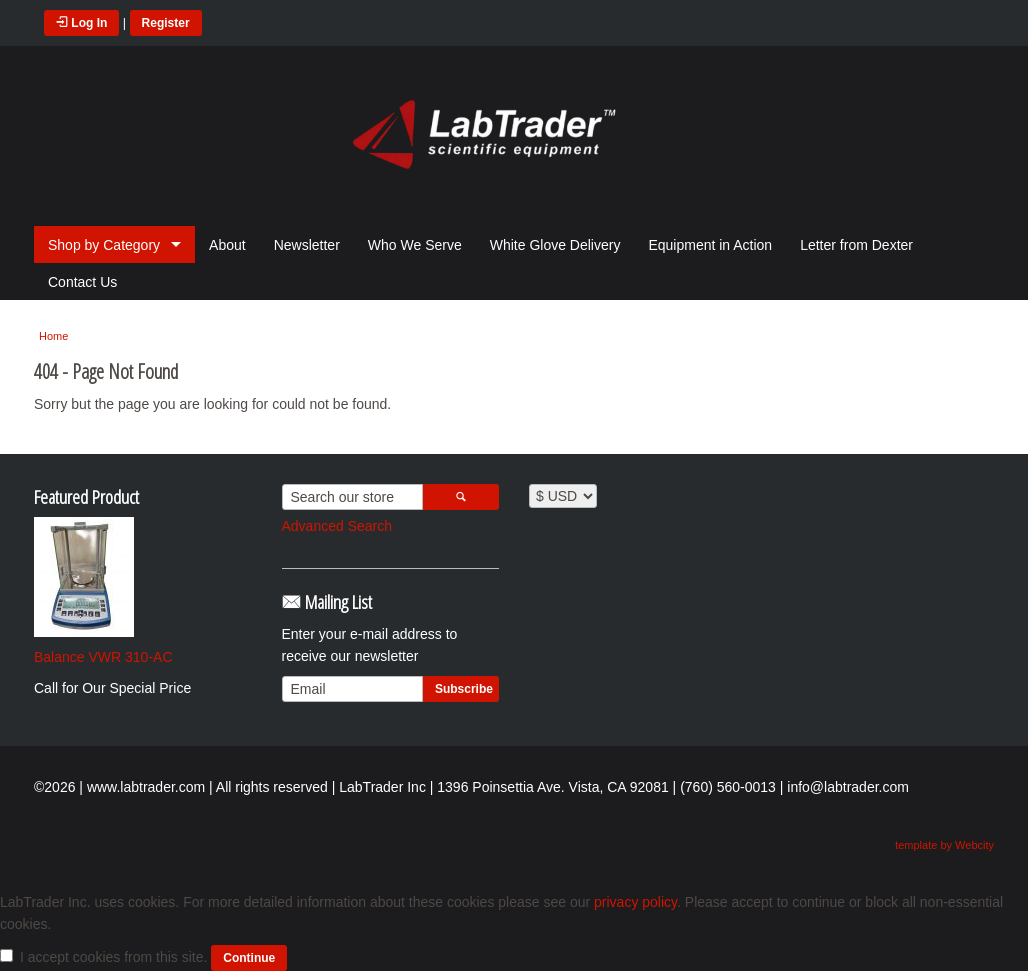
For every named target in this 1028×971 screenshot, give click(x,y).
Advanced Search (337, 526)
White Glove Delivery (555, 245)
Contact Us (82, 282)
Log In (81, 23)
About (227, 245)
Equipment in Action (710, 245)
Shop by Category (104, 245)
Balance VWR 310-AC (103, 657)
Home (53, 336)
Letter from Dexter (856, 245)
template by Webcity (944, 845)
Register (166, 23)
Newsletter (307, 245)
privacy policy (635, 902)
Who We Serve (415, 245)
